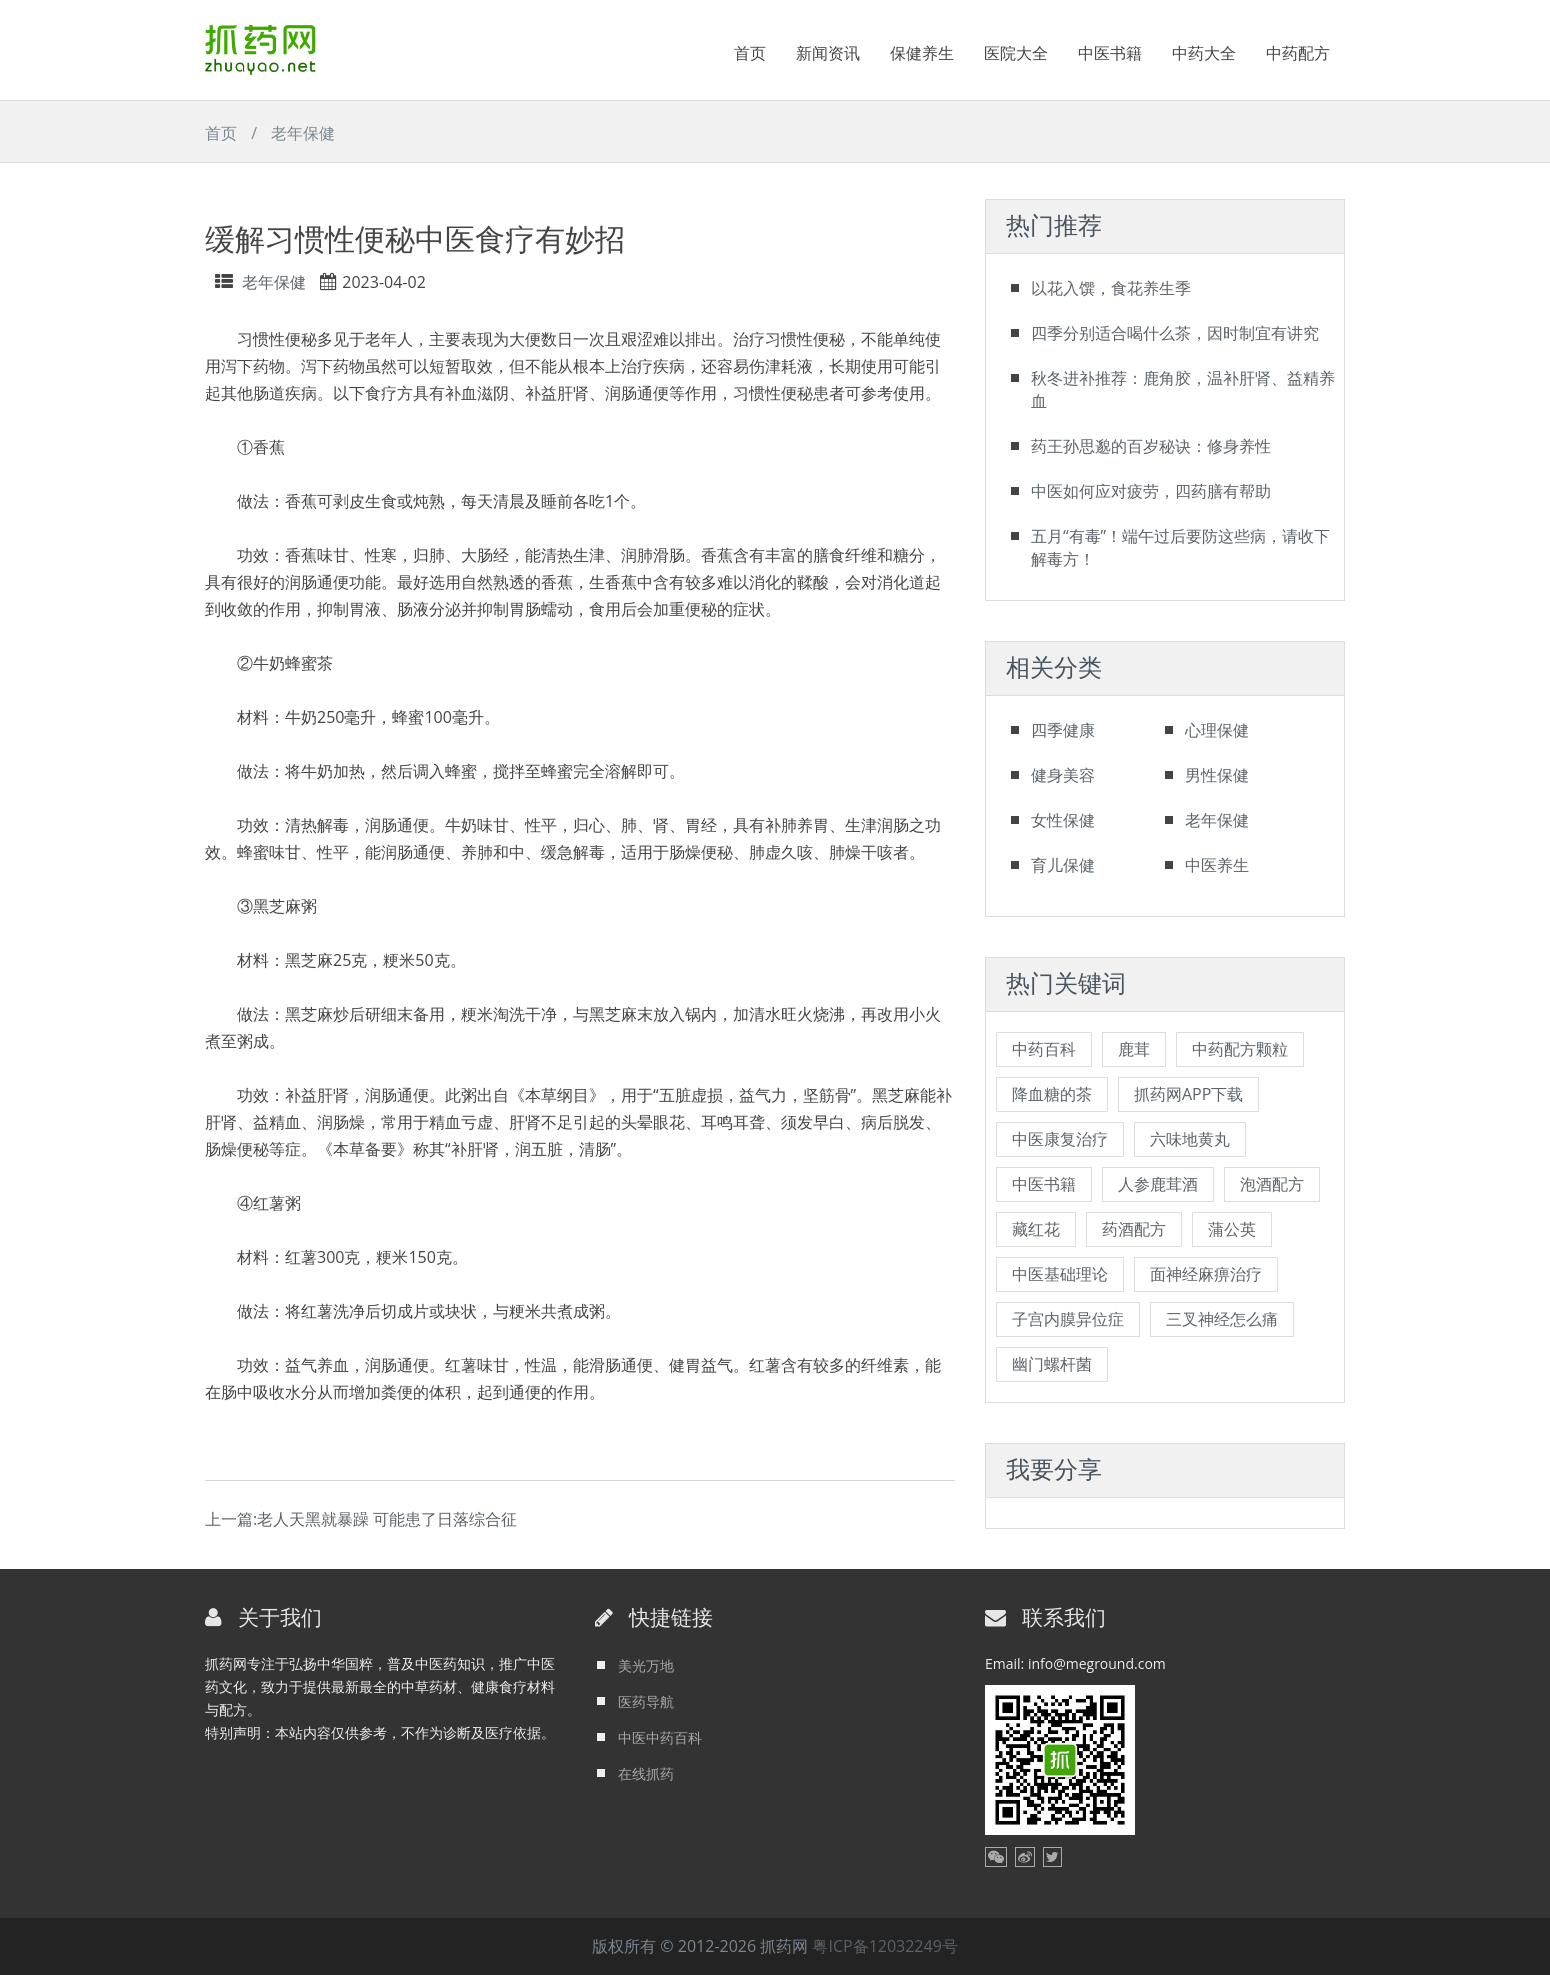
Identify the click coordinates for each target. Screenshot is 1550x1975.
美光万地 (646, 1665)
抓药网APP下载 (1188, 1094)
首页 (750, 53)
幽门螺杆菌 (1052, 1364)
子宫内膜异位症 (1068, 1319)
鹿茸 (1134, 1049)
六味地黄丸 (1190, 1139)
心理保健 (1217, 730)
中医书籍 (1110, 53)
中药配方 (1298, 53)
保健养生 (922, 53)
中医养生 (1217, 865)
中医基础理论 (1060, 1274)
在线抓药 (646, 1773)
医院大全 (1016, 53)
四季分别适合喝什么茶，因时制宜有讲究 (1175, 333)
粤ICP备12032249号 (884, 1946)
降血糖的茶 (1052, 1094)
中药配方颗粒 (1240, 1049)
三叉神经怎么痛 (1222, 1319)
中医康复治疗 (1060, 1139)
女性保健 (1063, 820)
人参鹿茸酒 (1158, 1184)
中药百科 (1044, 1049)
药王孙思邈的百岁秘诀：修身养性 (1151, 446)
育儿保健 (1063, 865)
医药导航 (646, 1701)
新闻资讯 (828, 53)
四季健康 (1063, 730)
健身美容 (1063, 775)
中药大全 (1204, 53)
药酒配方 (1134, 1229)
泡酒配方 (1272, 1184)
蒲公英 (1232, 1229)
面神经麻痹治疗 (1206, 1274)
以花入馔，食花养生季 (1111, 288)
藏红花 (1036, 1229)
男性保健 (1217, 775)
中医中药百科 (660, 1737)
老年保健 (303, 133)
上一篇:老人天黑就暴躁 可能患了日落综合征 (361, 1519)
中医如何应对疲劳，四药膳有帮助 (1151, 491)
